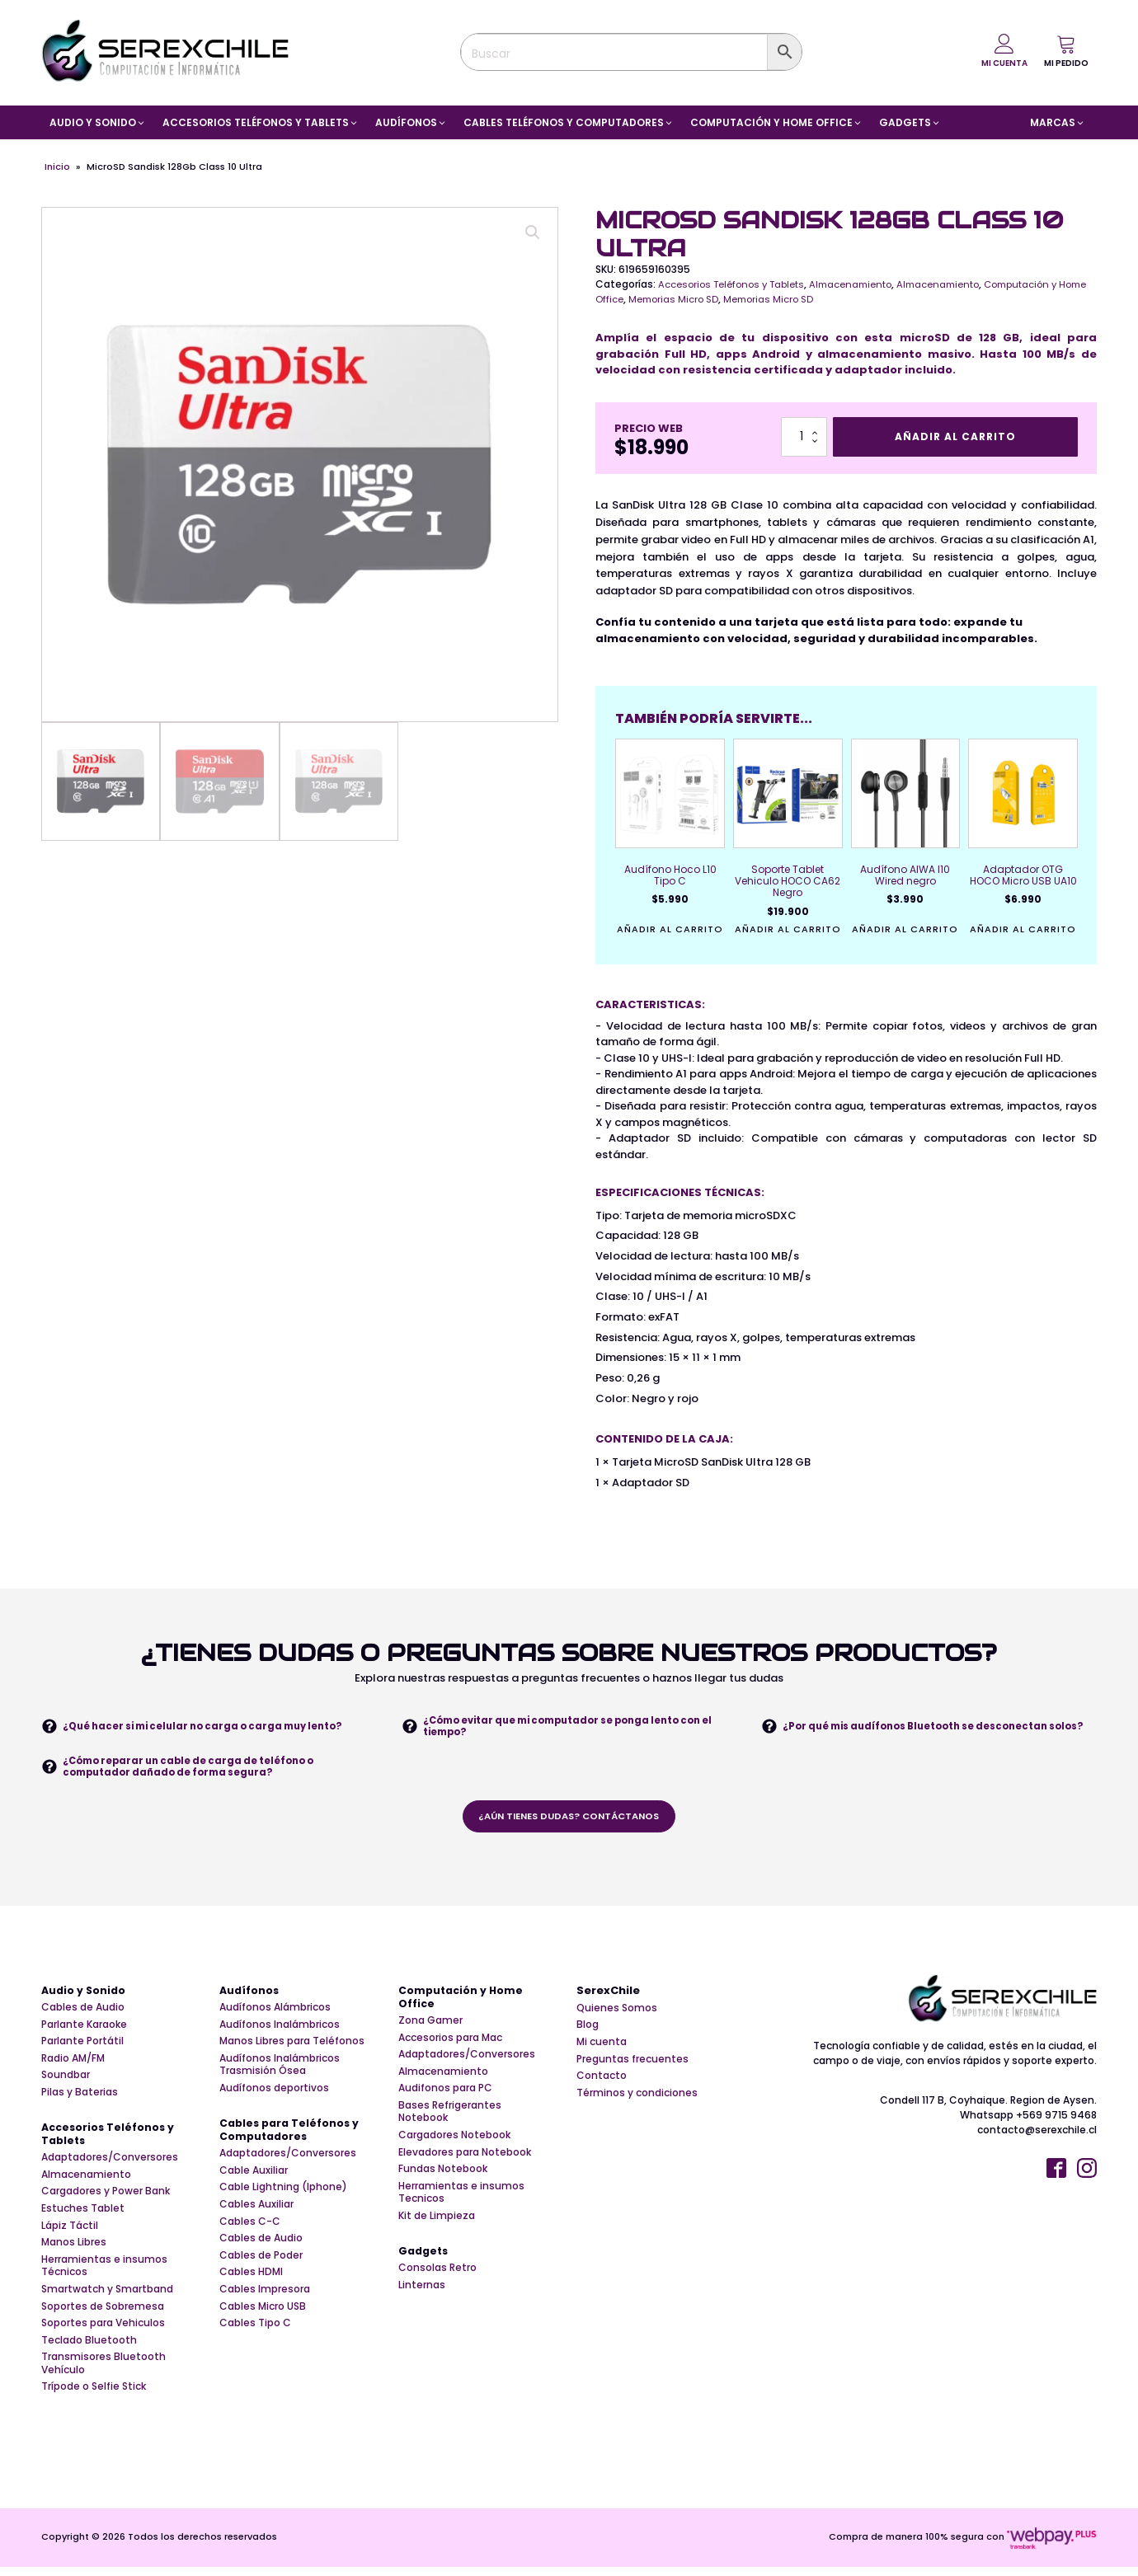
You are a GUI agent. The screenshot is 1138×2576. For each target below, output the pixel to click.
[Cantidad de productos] (804, 437)
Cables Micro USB (262, 2318)
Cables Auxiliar (256, 2215)
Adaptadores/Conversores (109, 2169)
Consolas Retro (437, 2280)
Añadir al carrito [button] (670, 930)
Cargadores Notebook (454, 2136)
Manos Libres (73, 2254)
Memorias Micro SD (709, 299)
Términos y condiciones (637, 2093)
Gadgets (425, 2263)
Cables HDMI (251, 2284)
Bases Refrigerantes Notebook (449, 2113)
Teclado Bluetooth (89, 2351)
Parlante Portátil (82, 2041)
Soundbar (65, 2076)
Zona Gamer (430, 2022)
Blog (587, 2025)
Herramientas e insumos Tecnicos (461, 2194)
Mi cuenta (601, 2041)
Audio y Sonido (85, 1991)
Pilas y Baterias (79, 2093)
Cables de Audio (83, 2008)
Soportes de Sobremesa (102, 2318)
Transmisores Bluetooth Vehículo (103, 2375)
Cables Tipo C (255, 2335)
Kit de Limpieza (436, 2217)
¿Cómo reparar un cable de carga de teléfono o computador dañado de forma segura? (197, 1766)
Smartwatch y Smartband (107, 2300)
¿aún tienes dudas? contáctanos (568, 1816)
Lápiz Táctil (69, 2237)
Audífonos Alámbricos (275, 2008)
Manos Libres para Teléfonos (291, 2041)
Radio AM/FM (73, 2059)
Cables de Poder (261, 2266)
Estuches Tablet (83, 2219)
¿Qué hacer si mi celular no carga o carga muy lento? (214, 1726)
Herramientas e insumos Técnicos (104, 2277)
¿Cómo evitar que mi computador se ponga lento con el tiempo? (575, 1725)
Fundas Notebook (442, 2171)
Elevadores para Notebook (464, 2154)
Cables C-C (249, 2233)
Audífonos (250, 1991)
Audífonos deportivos (274, 2088)
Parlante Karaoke (84, 2025)
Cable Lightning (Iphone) (283, 2199)
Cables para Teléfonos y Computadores (291, 2142)
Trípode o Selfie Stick (93, 2398)
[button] (1066, 51)
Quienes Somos (616, 2008)
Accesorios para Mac (450, 2039)
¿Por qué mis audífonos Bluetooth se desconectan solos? (925, 1725)
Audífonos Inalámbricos (279, 2025)
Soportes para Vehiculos (103, 2335)
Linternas (421, 2296)
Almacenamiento (862, 284)
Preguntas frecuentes (632, 2059)
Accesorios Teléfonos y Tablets (735, 284)
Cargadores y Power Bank (105, 2203)
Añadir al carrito (955, 436)
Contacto (601, 2076)
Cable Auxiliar (253, 2182)
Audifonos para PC (445, 2090)
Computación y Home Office (462, 1998)
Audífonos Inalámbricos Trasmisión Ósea (279, 2065)
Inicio (57, 166)
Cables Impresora (264, 2300)
